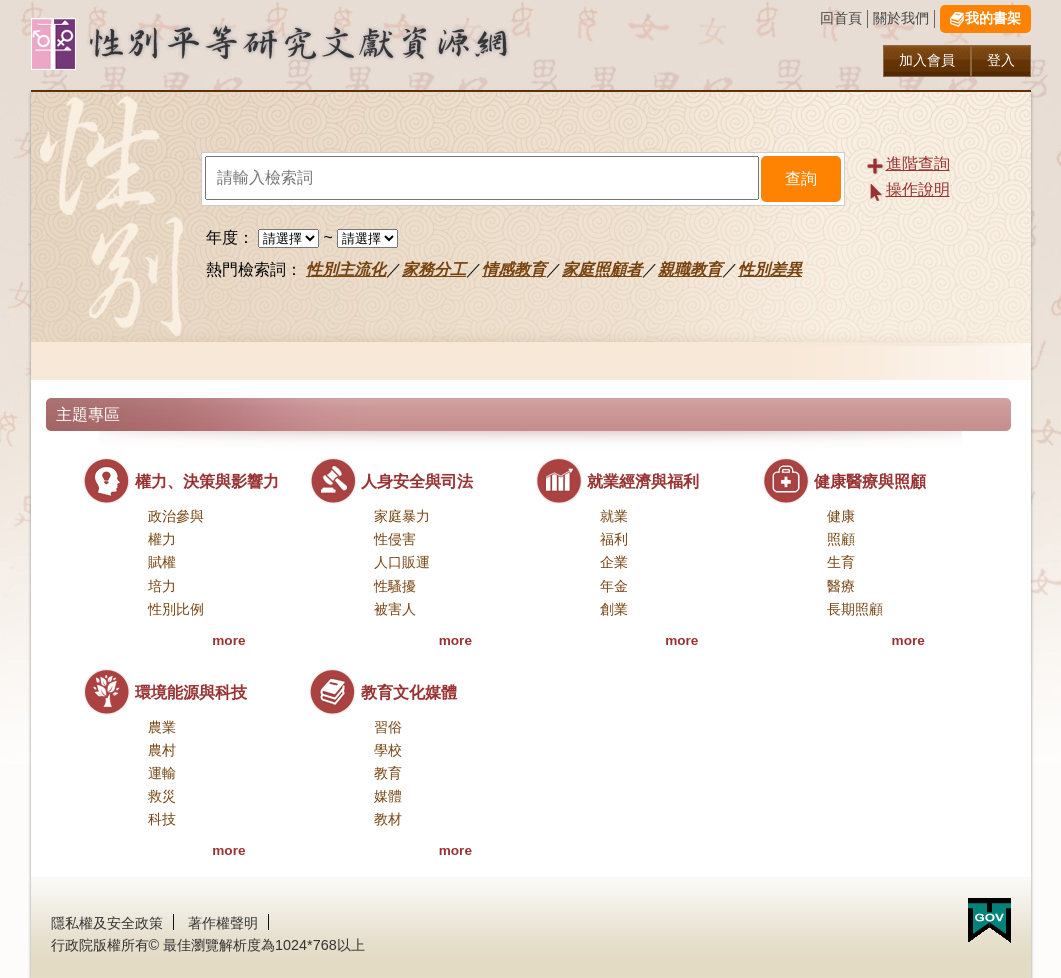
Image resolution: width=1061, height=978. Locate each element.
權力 (162, 539)
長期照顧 (855, 609)
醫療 (841, 586)
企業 (614, 562)
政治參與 (176, 516)
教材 (388, 819)
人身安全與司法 (417, 481)
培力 (162, 586)
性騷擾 (395, 586)
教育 (388, 773)
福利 (614, 539)
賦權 (162, 562)
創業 (614, 609)
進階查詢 (918, 163)
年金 (614, 586)
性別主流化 (346, 269)
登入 (1001, 60)
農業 (162, 727)
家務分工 (434, 269)
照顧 (841, 539)
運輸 (162, 773)
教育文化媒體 (409, 692)
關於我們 (901, 18)
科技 (162, 819)
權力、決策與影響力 (207, 481)
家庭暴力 (402, 516)
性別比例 (176, 609)
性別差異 (770, 269)
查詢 (801, 178)
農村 (162, 750)
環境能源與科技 (191, 692)
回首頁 (841, 18)
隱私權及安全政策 (107, 923)
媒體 (388, 796)
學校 (388, 750)
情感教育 (514, 269)
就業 (614, 516)
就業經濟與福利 (643, 481)
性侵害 (395, 539)
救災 (162, 796)
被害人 (395, 609)
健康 (841, 516)
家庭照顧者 (602, 269)
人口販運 (402, 562)
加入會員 (927, 60)
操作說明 (918, 189)
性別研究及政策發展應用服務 (311, 44)
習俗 (388, 727)
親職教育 (690, 269)
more (228, 640)
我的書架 (993, 18)
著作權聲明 (223, 923)
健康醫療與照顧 (870, 481)
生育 (841, 562)
